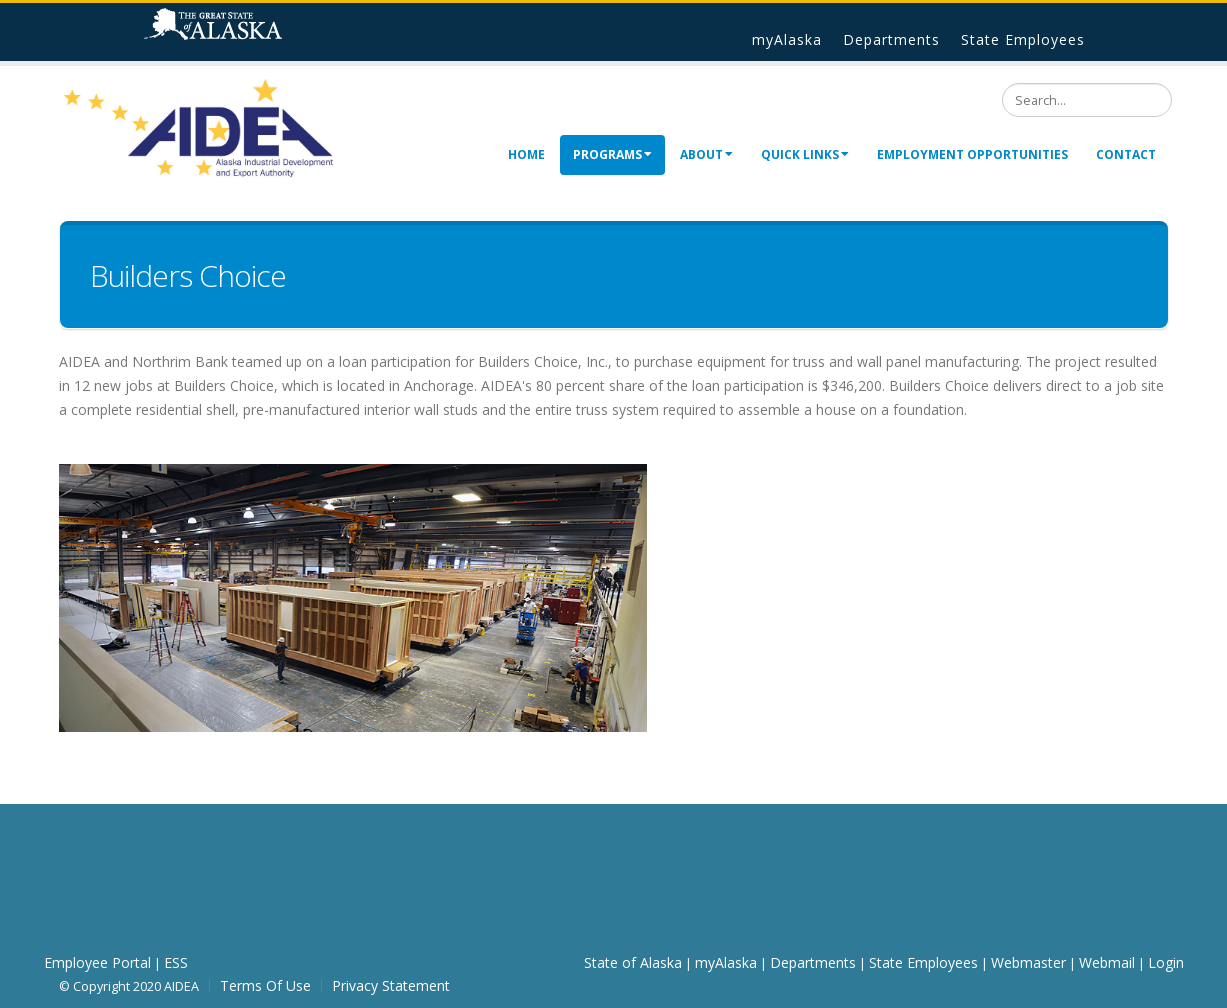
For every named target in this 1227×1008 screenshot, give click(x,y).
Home (526, 154)
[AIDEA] (199, 127)
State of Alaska (238, 32)
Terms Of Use (265, 985)
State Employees (1023, 39)
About (706, 154)
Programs (612, 154)
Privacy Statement (391, 985)
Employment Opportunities (972, 154)
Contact (1126, 154)
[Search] (1087, 100)
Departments (891, 39)
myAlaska (787, 39)
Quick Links (805, 154)
